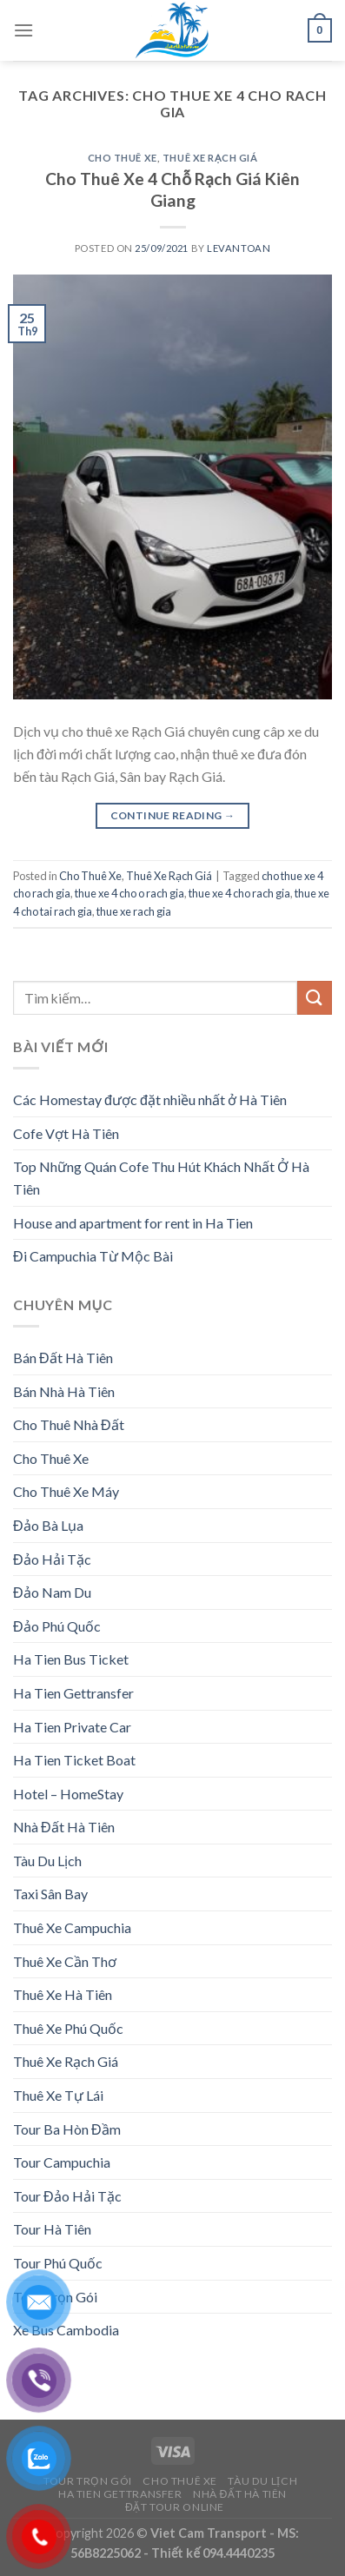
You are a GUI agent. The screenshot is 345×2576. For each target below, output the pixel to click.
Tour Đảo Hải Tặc (67, 2196)
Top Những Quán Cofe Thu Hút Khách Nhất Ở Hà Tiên (161, 1177)
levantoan (238, 248)
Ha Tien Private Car (72, 1726)
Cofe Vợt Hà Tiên (66, 1133)
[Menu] (23, 30)
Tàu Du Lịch (47, 1860)
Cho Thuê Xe (122, 157)
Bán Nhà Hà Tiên (64, 1391)
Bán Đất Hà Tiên (63, 1357)
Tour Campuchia (61, 2162)
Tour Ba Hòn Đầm (67, 2129)
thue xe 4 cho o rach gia (129, 893)
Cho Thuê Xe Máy (66, 1491)
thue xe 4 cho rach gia (239, 893)
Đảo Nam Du (52, 1592)
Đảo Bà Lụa (48, 1525)
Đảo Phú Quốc (57, 1626)
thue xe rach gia (133, 911)
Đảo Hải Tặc (52, 1559)
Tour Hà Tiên (52, 2229)
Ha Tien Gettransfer (73, 1693)
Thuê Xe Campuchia (72, 1927)
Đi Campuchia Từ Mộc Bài (93, 1256)
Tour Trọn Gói (87, 2480)
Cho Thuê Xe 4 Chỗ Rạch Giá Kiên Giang (172, 189)
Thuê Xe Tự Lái (58, 2095)
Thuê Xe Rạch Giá (210, 157)
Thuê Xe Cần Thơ (64, 1961)
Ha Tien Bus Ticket (71, 1659)
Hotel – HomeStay (68, 1793)
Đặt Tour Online (174, 2506)
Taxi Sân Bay (50, 1893)
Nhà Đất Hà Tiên (64, 1826)
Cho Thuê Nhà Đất (68, 1424)
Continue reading (173, 815)
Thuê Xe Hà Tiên (62, 1994)
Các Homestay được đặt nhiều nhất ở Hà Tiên (150, 1099)
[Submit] (314, 998)
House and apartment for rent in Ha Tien (133, 1223)
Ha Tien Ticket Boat (74, 1760)
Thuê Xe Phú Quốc (68, 2028)
